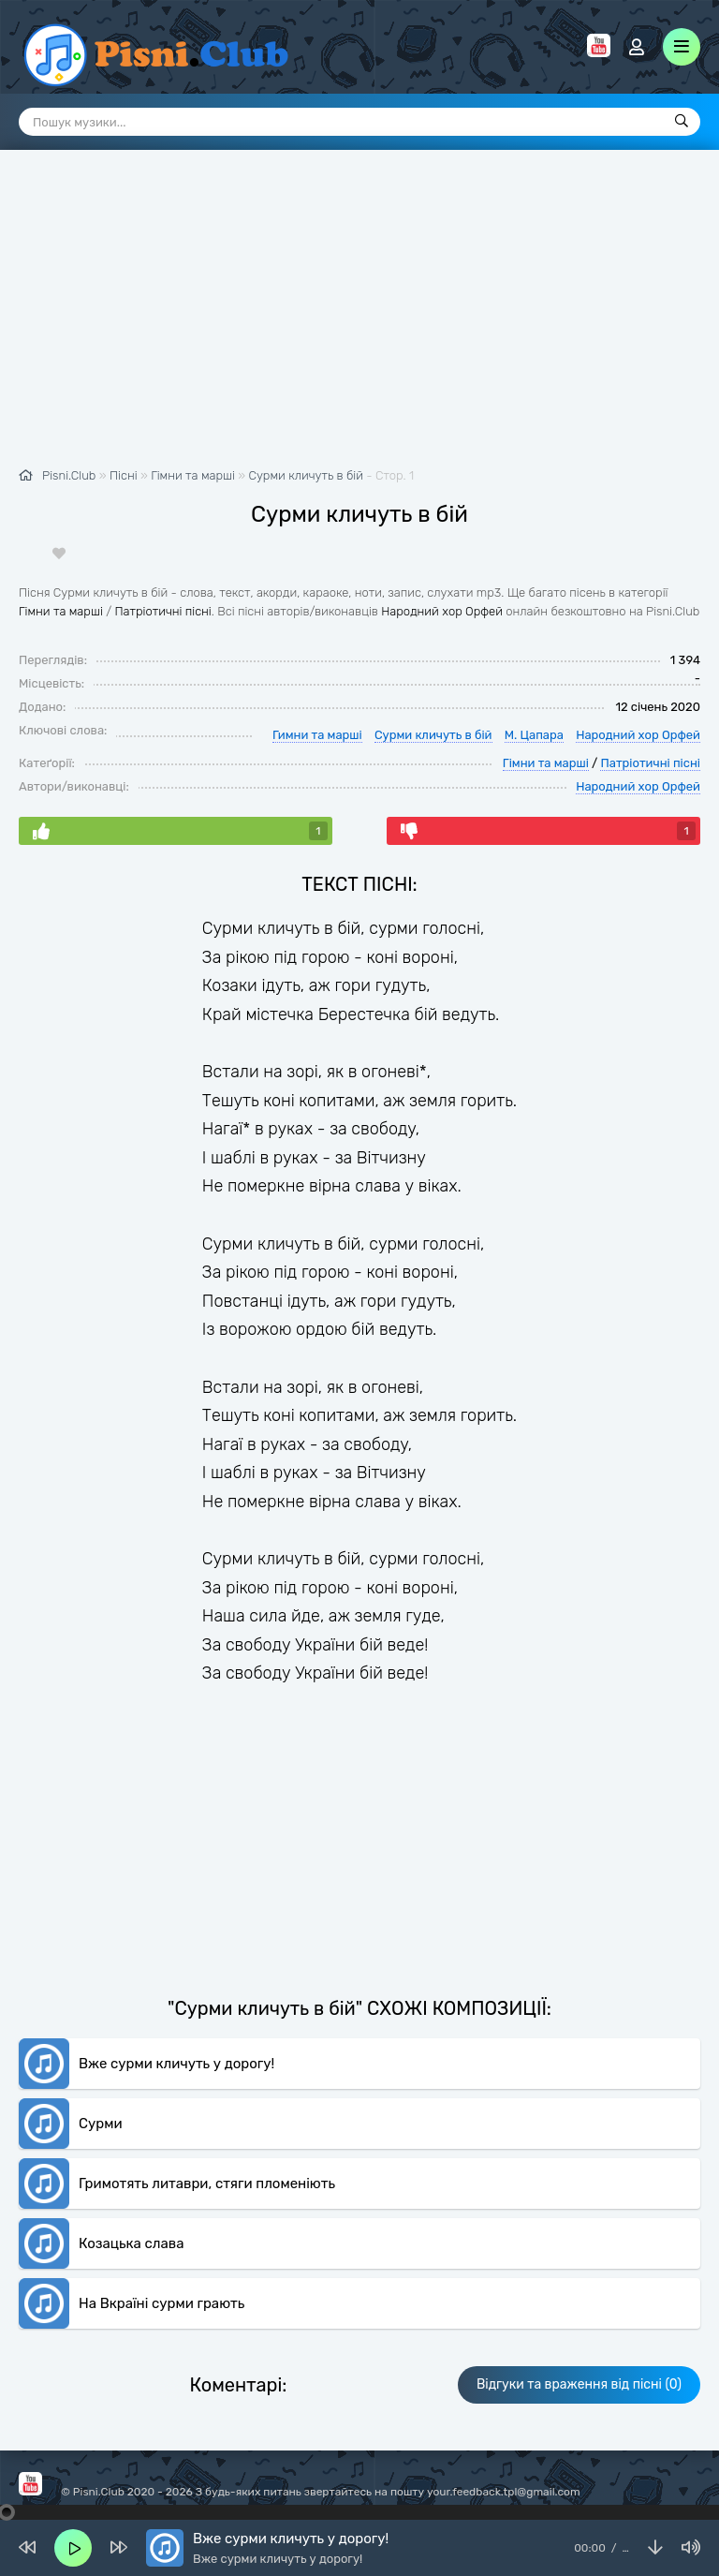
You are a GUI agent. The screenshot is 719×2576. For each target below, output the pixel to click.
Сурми (101, 2123)
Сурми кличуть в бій (306, 475)
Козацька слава (131, 2243)
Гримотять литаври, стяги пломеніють (207, 2183)
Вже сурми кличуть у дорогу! (176, 2063)
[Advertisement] (359, 318)
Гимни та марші (317, 735)
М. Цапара (534, 735)
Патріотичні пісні (162, 611)
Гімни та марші (61, 611)
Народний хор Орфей (442, 611)
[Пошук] (681, 122)
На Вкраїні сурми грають (161, 2303)
